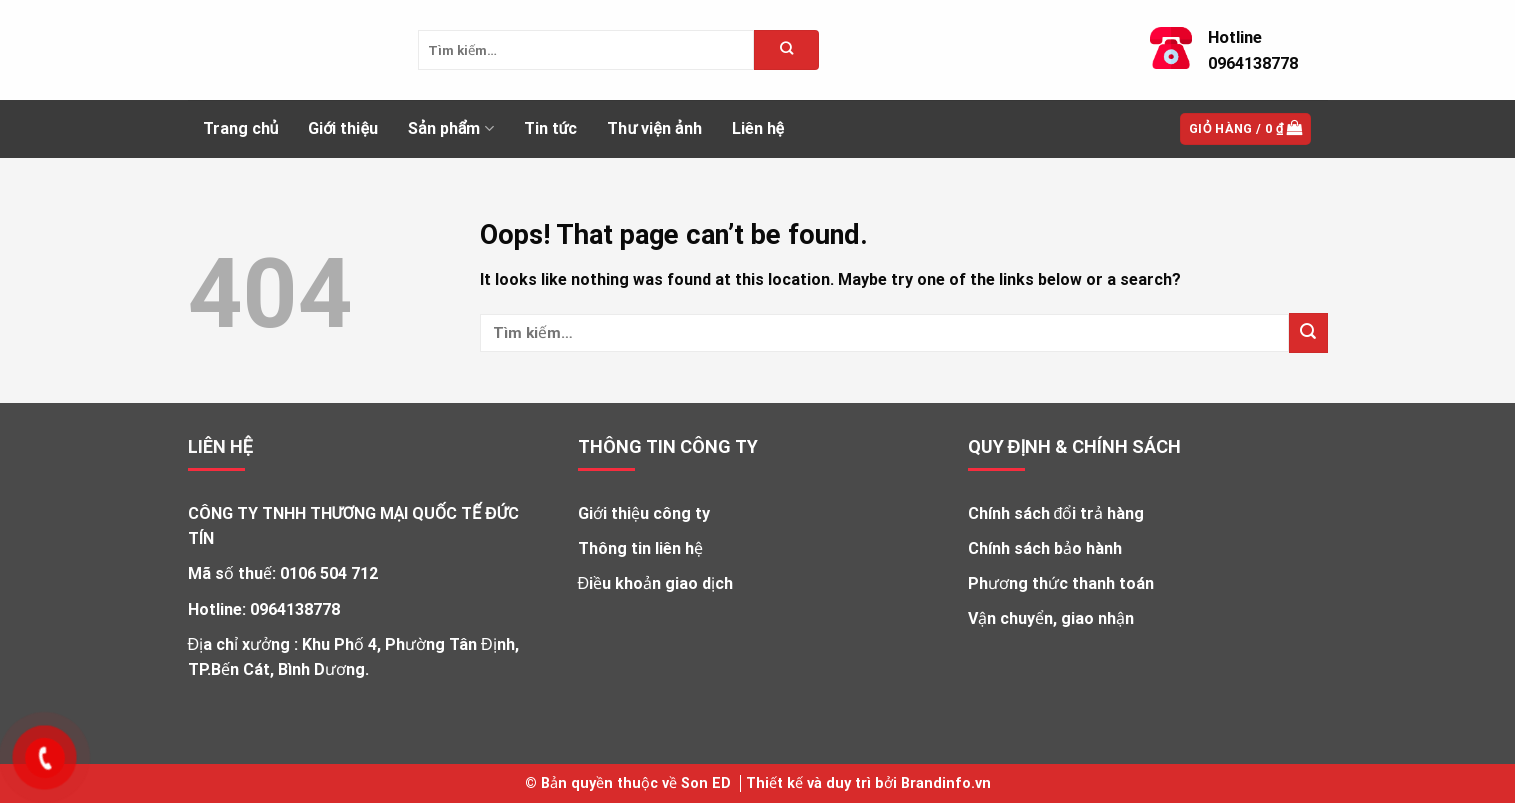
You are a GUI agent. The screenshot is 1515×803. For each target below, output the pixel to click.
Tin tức (551, 128)
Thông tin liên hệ (640, 548)
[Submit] (1308, 332)
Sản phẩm (451, 129)
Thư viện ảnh (654, 128)
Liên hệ (758, 128)
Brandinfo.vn (946, 783)
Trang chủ (241, 128)
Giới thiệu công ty (644, 513)
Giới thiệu (343, 128)
